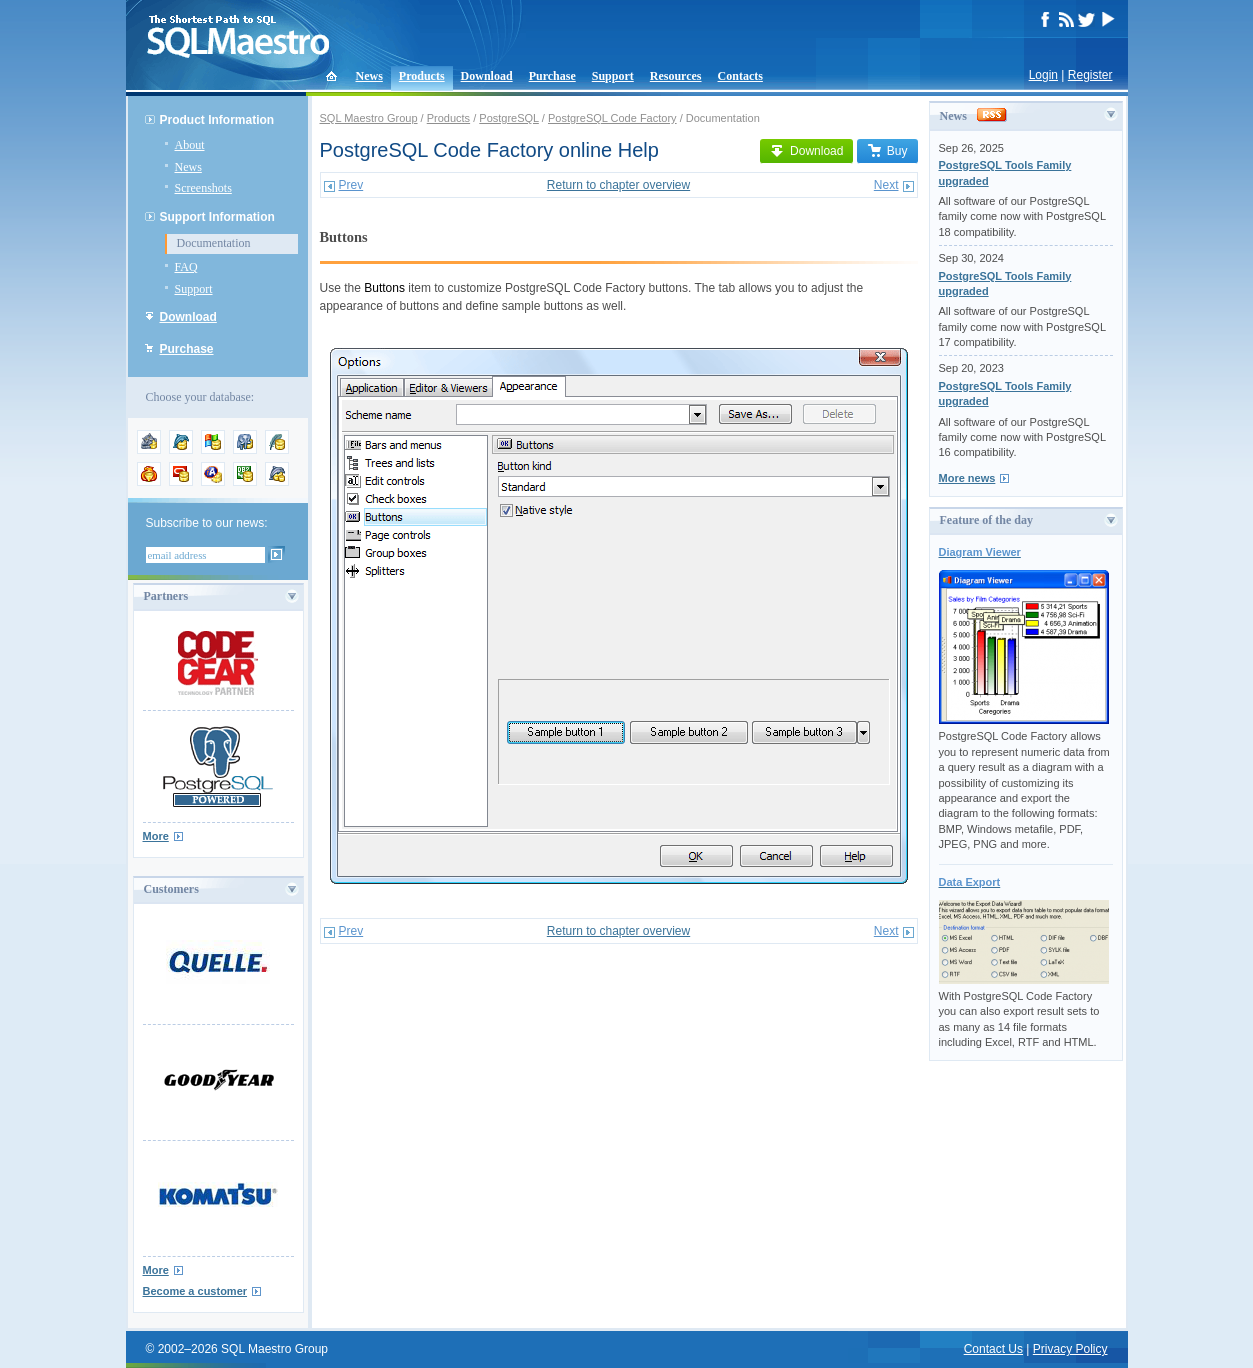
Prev (351, 185)
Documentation (214, 243)
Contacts (740, 76)
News (369, 76)
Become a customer (195, 1291)
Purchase (552, 76)
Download (487, 76)
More (156, 836)
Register (1090, 75)
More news (967, 478)
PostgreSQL (509, 118)
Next (886, 185)
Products (422, 76)
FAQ (186, 267)
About (190, 145)
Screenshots (203, 188)
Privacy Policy (1070, 1349)
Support (613, 76)
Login (1043, 75)
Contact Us (993, 1349)
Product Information (217, 120)
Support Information (217, 217)
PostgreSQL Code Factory (612, 118)
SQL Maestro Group (369, 118)
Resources (676, 76)
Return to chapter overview (618, 185)
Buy (887, 151)
